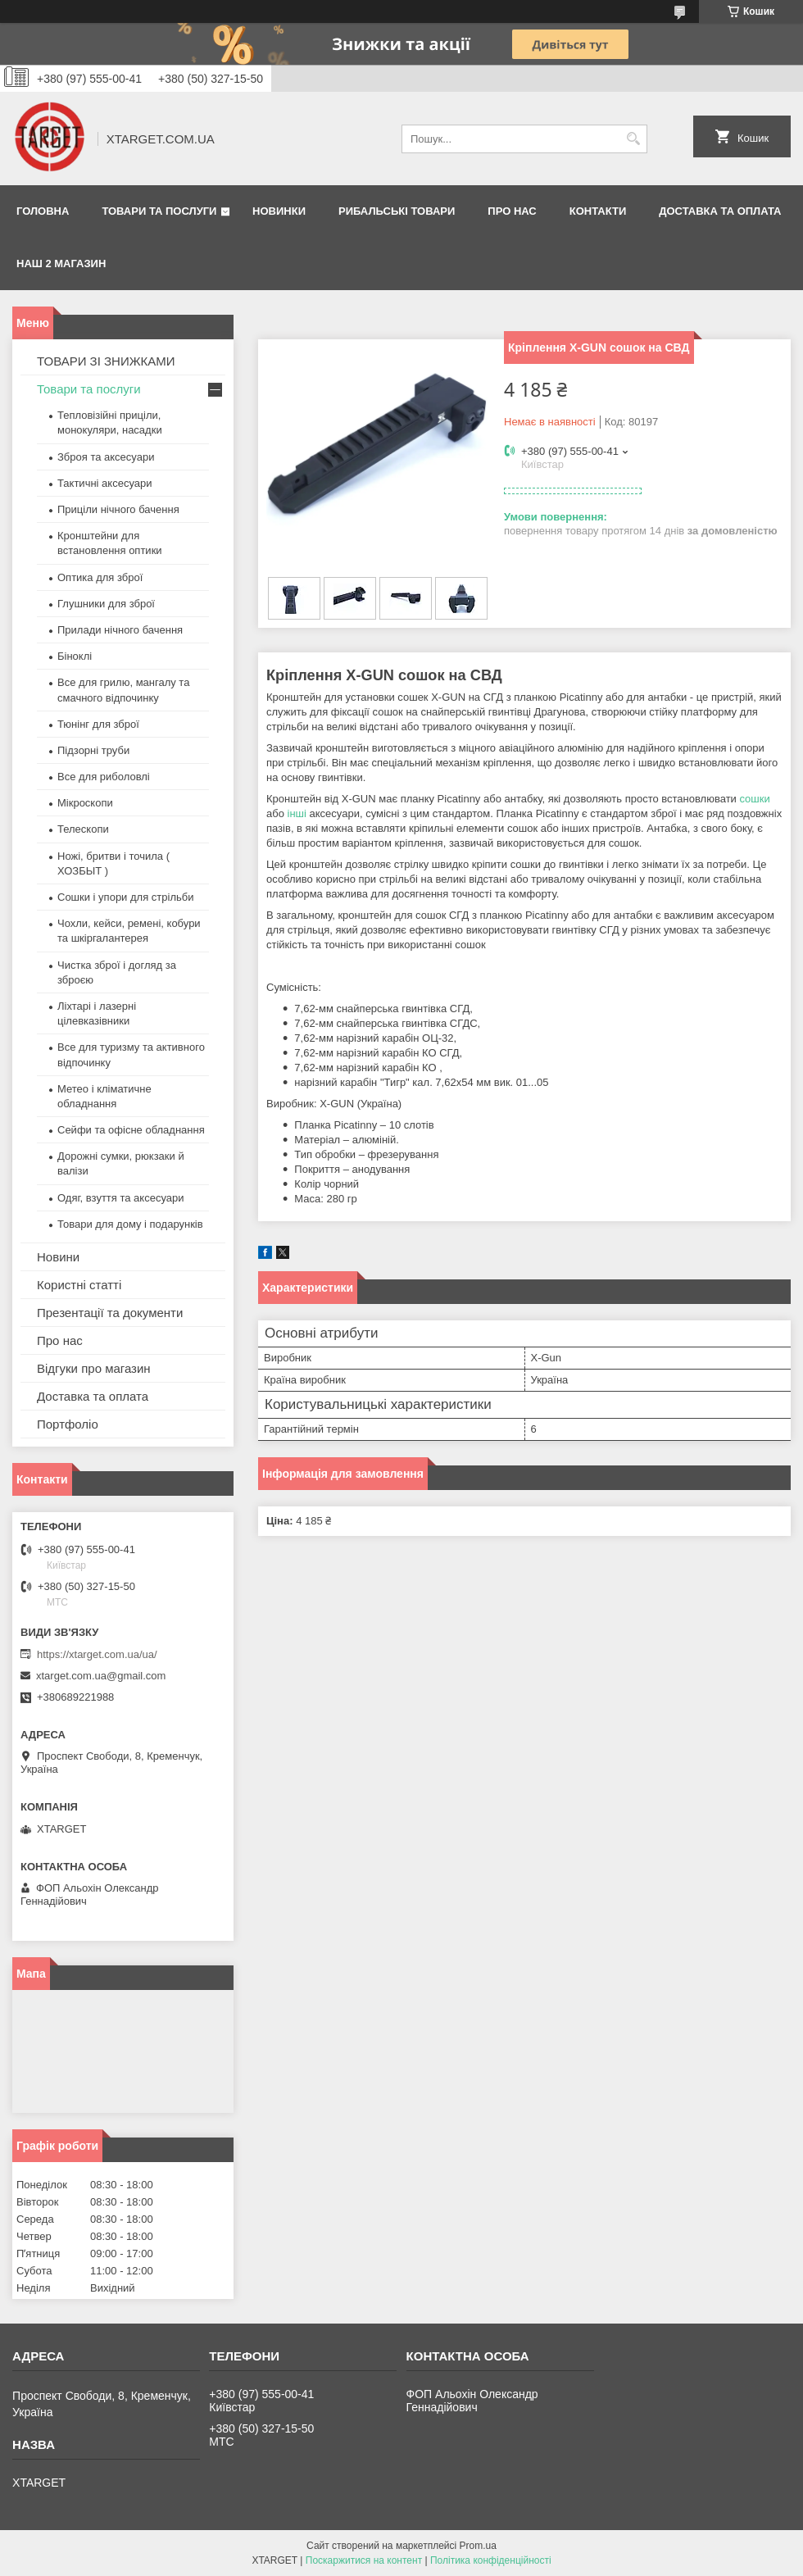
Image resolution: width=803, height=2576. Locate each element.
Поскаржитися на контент (364, 2560)
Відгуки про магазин (94, 1368)
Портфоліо (67, 1424)
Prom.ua (478, 2545)
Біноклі (74, 656)
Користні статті (79, 1285)
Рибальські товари (396, 211)
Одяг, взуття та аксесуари (120, 1198)
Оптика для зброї (100, 577)
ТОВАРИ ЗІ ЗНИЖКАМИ (106, 361)
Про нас (512, 211)
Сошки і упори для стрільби (125, 897)
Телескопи (83, 829)
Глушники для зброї (106, 603)
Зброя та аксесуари (105, 457)
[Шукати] (633, 139)
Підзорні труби (93, 750)
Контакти (598, 211)
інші (297, 813)
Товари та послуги (159, 211)
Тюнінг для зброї (98, 724)
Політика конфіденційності (490, 2560)
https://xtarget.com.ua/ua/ (97, 1654)
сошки (754, 799)
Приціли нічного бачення (118, 509)
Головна (42, 211)
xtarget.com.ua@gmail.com (101, 1676)
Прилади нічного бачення (120, 630)
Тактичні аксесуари (104, 483)
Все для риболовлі (103, 776)
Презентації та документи (110, 1313)
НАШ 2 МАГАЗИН (61, 263)
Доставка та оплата (720, 211)
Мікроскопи (85, 803)
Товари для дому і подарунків (130, 1224)
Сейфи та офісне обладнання (131, 1130)
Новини (58, 1257)
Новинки (279, 211)
